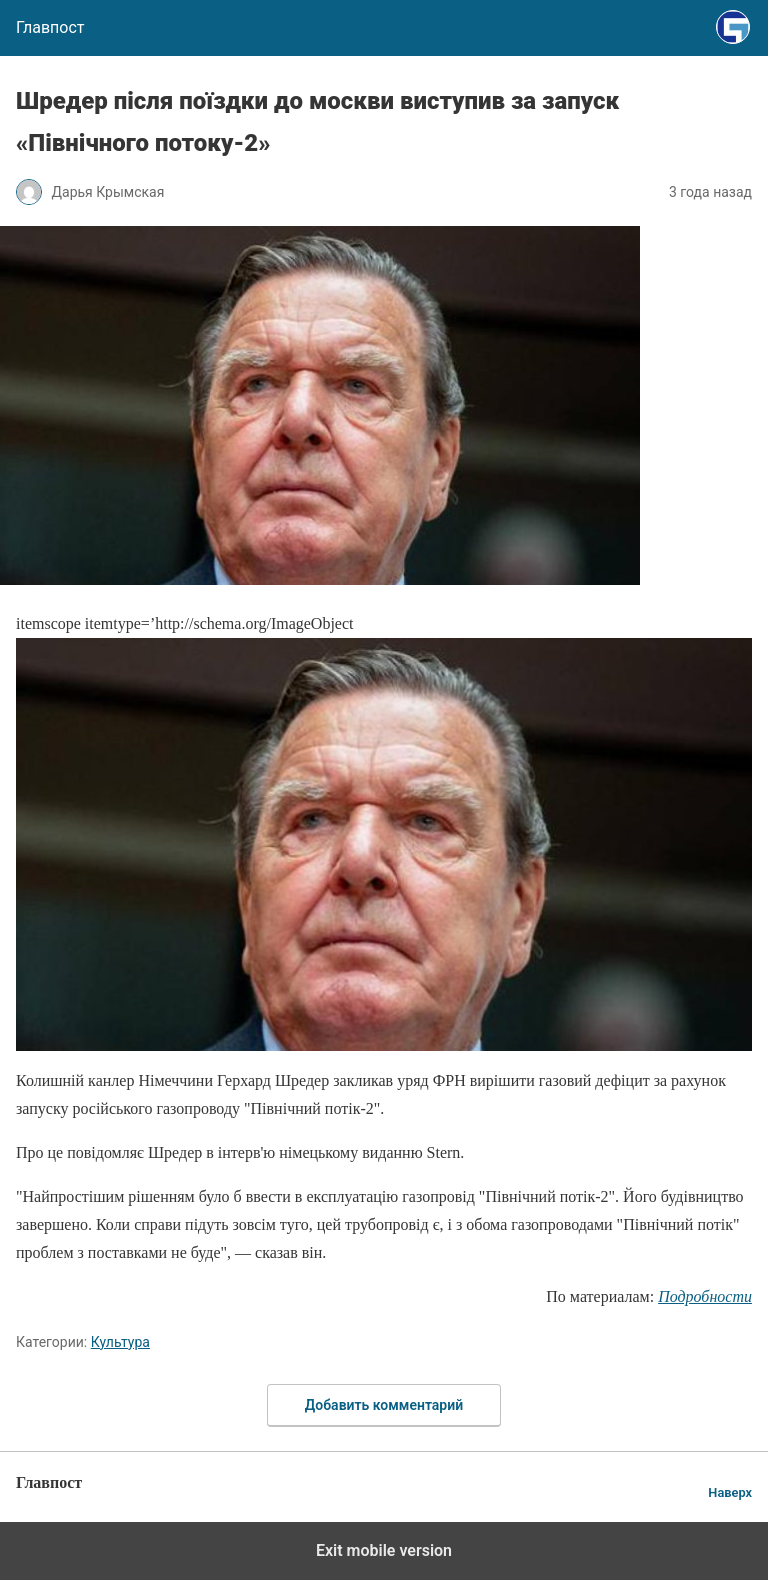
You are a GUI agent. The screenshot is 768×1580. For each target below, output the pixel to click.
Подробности (705, 1296)
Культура (120, 1342)
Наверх (730, 1492)
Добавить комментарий (384, 1405)
